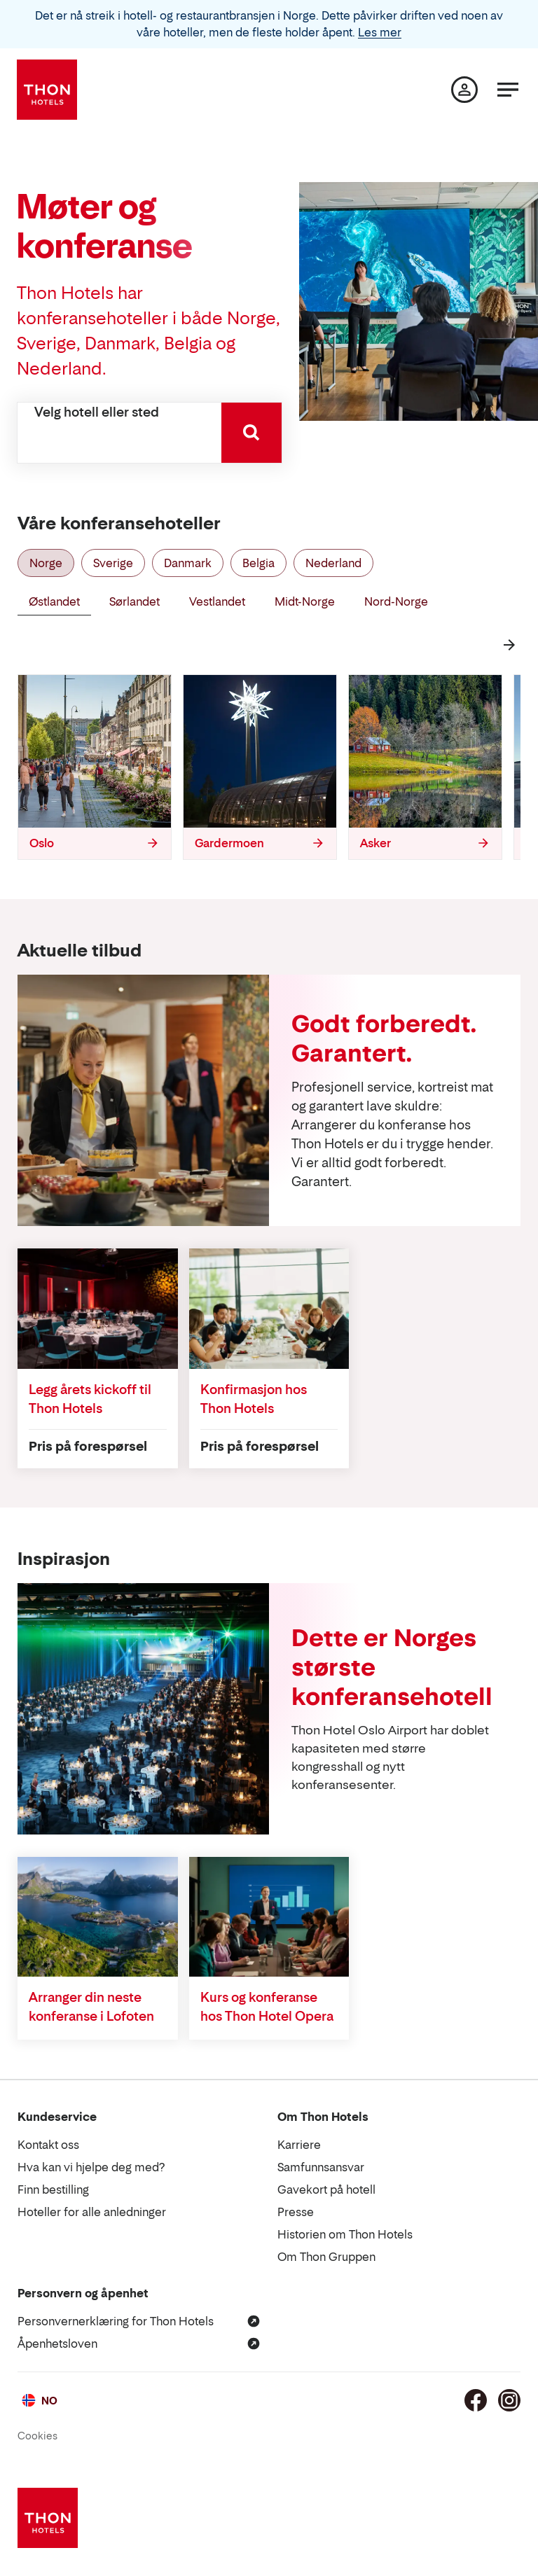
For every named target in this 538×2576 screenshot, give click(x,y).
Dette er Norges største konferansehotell (391, 1667)
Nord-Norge (396, 601)
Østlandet (54, 601)
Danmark (188, 563)
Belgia (258, 563)
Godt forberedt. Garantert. (383, 1038)
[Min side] (464, 89)
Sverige (113, 563)
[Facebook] (475, 2400)
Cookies (37, 2436)
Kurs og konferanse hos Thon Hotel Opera (266, 2007)
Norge (45, 563)
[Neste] (509, 645)
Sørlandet (134, 601)
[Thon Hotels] (47, 90)
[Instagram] (509, 2400)
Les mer (379, 32)
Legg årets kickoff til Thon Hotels (90, 1399)
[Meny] (508, 89)
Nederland (333, 563)
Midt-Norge (305, 601)
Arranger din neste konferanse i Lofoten (91, 2007)
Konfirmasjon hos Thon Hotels (253, 1399)
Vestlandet (217, 601)
